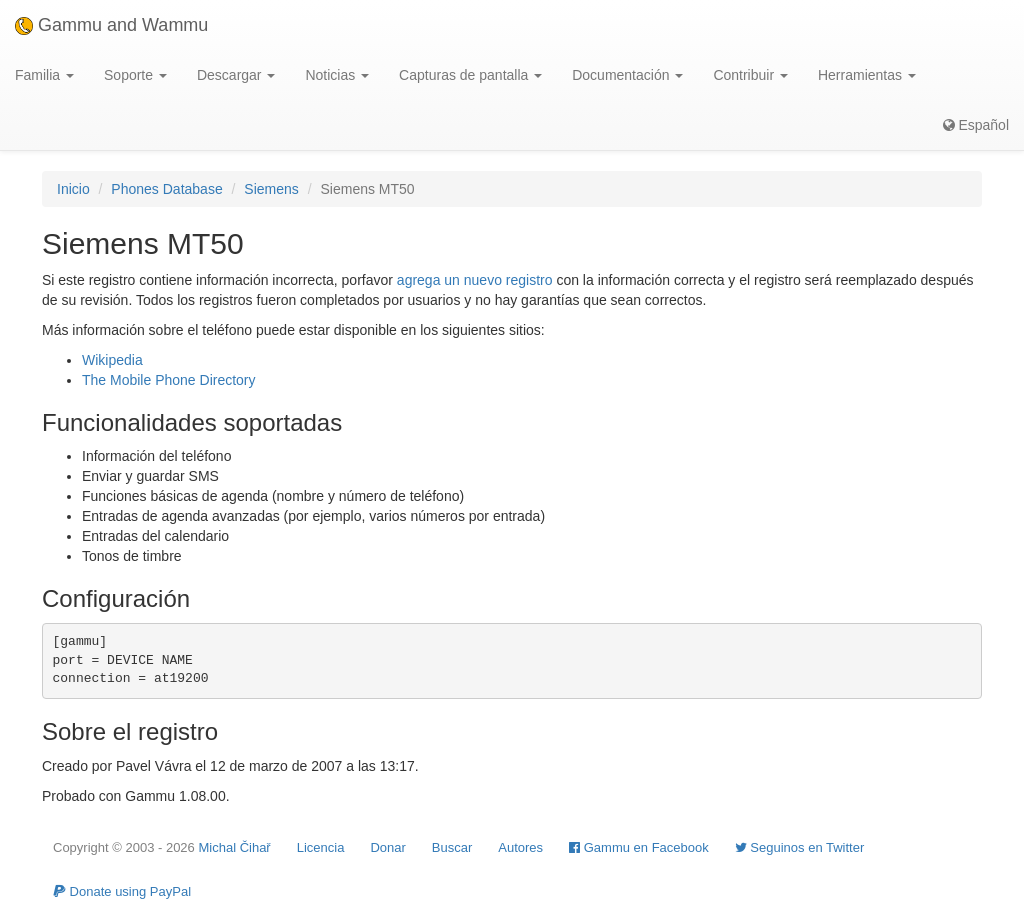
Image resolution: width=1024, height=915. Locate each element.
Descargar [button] (236, 75)
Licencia (321, 847)
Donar (387, 847)
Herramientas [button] (867, 75)
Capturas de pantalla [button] (470, 75)
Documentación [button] (627, 75)
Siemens (271, 189)
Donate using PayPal (122, 891)
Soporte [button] (135, 75)
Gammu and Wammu (111, 25)
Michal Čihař (234, 847)
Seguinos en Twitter (800, 847)
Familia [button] (44, 75)
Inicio (73, 189)
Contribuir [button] (750, 75)
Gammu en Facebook (639, 847)
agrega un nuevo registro (475, 280)
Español (976, 125)
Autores (520, 847)
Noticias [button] (337, 75)
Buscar (452, 847)
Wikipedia (112, 360)
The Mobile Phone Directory (169, 380)
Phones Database (166, 189)
